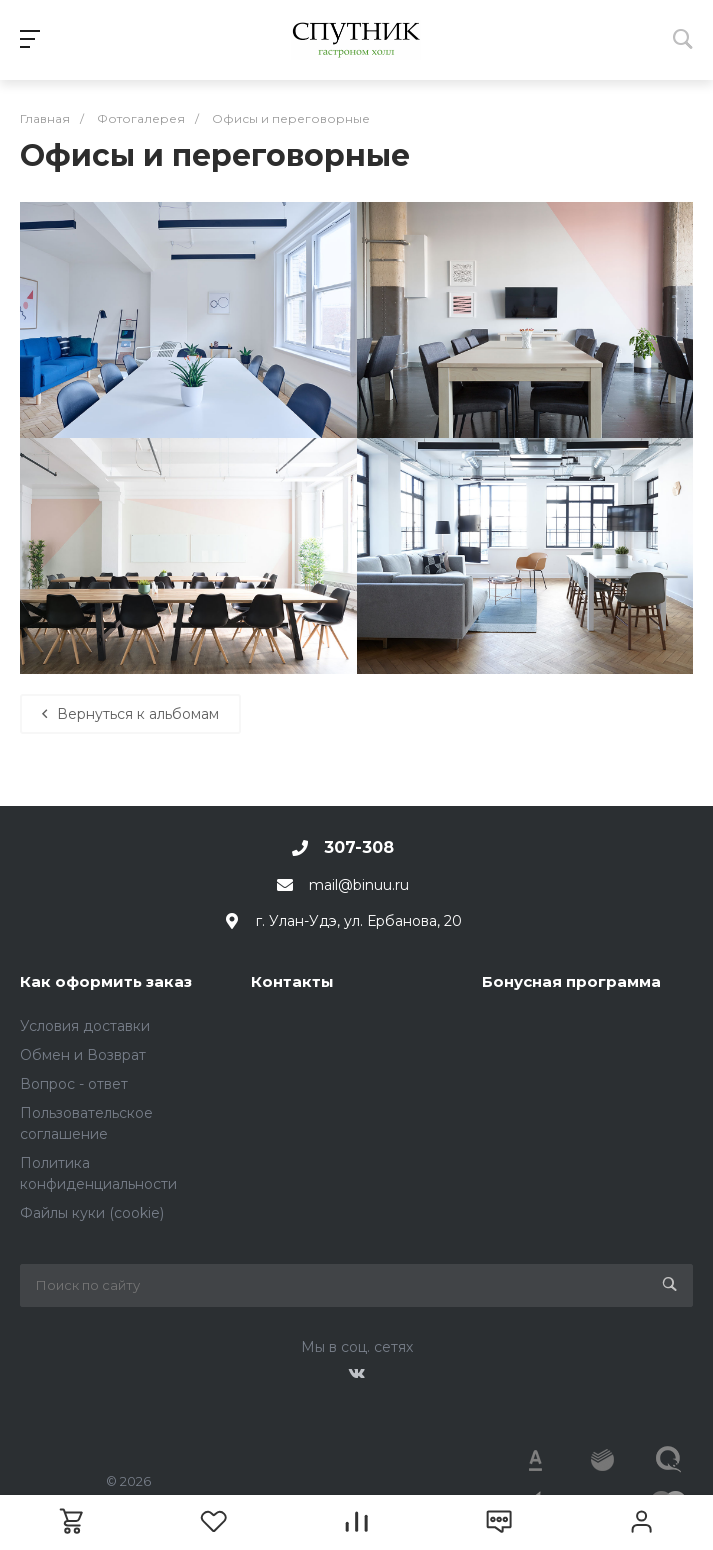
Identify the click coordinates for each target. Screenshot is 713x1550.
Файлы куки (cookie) (92, 1213)
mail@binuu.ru (359, 885)
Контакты (292, 981)
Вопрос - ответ (74, 1084)
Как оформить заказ (106, 981)
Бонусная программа (571, 981)
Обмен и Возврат (83, 1055)
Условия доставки (85, 1026)
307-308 (359, 847)
